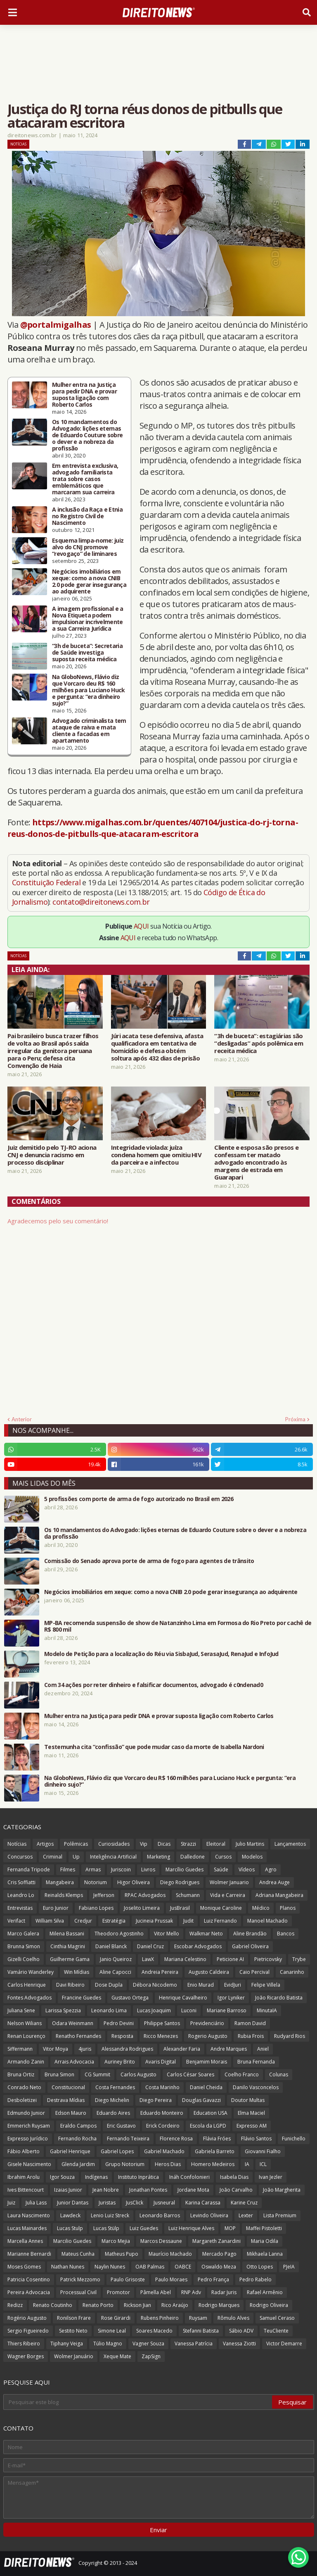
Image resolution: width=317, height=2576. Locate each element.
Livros (148, 1869)
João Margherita (281, 2189)
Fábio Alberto (23, 2151)
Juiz (11, 2202)
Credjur (83, 1920)
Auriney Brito (119, 2061)
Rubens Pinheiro (160, 2317)
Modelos (252, 1856)
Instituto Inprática (138, 2176)
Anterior (22, 1419)
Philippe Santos (162, 2023)
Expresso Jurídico (27, 2138)
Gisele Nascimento (29, 2164)
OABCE (183, 2266)
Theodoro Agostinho (119, 1933)
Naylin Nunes (110, 2266)
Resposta (122, 2036)
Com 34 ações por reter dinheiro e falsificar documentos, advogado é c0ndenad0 (153, 1685)
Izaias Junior (68, 2189)
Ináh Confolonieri (189, 2176)
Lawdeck (70, 2215)
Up (76, 1856)
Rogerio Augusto (207, 2036)
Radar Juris (224, 2292)
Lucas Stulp (70, 2228)
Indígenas (96, 2176)
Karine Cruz (244, 2202)
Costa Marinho (162, 2087)
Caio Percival (254, 1971)
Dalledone (192, 1856)
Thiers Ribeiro (23, 2343)
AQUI (141, 926)
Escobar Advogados (198, 1946)
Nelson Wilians (24, 2023)
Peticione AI (230, 1959)
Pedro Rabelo (255, 2279)
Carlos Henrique (26, 1984)
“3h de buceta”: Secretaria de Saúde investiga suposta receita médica (87, 652)
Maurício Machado (170, 2253)
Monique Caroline (221, 1907)
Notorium (95, 1882)
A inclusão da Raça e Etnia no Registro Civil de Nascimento (87, 516)
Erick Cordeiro (163, 2125)
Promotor (118, 2292)
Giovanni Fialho (263, 2151)
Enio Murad (200, 1984)
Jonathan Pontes (148, 2189)
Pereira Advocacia (28, 2292)
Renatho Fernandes (78, 2036)
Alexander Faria (181, 2048)
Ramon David (250, 2023)
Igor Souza (62, 2176)
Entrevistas (20, 1907)
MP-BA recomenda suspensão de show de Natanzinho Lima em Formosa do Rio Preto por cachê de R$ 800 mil (178, 1626)
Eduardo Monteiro (161, 2112)
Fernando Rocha (77, 2138)
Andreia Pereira (160, 1971)
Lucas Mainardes (27, 2228)
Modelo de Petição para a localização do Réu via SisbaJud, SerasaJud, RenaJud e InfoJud (161, 1654)
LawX (148, 1959)
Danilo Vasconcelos (256, 2087)
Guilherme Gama (70, 1959)
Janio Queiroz (116, 1959)
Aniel (263, 2048)
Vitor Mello (166, 1933)
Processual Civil (78, 2292)
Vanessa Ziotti (239, 2343)
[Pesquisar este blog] (138, 2402)
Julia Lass (36, 2202)
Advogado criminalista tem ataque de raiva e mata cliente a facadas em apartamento (89, 730)
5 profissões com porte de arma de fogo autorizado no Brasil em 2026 (138, 1499)
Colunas (278, 2074)
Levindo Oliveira (209, 2215)
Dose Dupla (109, 1984)
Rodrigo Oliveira (269, 2305)
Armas (93, 1869)
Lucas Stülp (106, 2228)
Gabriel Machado (164, 2151)
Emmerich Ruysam (28, 2125)
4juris (84, 2048)
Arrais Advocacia (74, 2061)
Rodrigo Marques (219, 2305)
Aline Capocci (115, 1971)
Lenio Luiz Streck (110, 2215)
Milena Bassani (67, 1933)
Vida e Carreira (227, 1895)
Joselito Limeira (142, 1907)
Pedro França (213, 2279)
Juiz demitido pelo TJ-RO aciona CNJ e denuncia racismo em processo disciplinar (51, 1155)
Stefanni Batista (201, 2330)
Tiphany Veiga (66, 2343)
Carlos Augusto (138, 2074)
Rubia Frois (251, 2036)
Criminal (52, 1856)
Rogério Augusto (27, 2317)
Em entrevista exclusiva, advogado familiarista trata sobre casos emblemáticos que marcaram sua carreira (85, 479)
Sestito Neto (73, 2330)
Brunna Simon (23, 1946)
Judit (188, 1920)
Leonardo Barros (160, 2215)
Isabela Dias (234, 2176)
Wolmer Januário (73, 2356)
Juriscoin (121, 1869)
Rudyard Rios (289, 2036)
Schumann (188, 1895)
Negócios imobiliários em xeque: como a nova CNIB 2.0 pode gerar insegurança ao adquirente (89, 581)
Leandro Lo (20, 1895)
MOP (230, 2228)
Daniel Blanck (111, 1946)
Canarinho (292, 1971)
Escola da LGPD (208, 2125)
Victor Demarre (284, 2343)
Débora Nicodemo (155, 1984)
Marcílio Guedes (184, 1869)
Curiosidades (114, 1843)
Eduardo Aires (113, 2112)
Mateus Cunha (78, 2253)
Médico (261, 1907)
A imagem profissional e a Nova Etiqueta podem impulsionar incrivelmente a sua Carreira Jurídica (87, 618)
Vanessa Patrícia (194, 2343)
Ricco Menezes (161, 2036)
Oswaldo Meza (218, 2266)
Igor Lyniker (231, 1997)
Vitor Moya (55, 2048)
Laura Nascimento (28, 2215)
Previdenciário (207, 2023)
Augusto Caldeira (209, 1971)
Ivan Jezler (270, 2176)
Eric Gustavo (121, 2125)
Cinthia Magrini (67, 1946)
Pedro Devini (119, 2023)
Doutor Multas (248, 2100)
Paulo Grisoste (128, 2279)
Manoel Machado (267, 1920)
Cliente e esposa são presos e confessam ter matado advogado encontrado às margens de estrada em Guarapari (256, 1162)
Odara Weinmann (72, 2023)
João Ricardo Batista (279, 1997)
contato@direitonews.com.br (100, 902)
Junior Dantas (72, 2202)
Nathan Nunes (67, 2266)
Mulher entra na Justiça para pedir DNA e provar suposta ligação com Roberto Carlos (84, 394)
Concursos (20, 1856)
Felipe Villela (265, 1984)
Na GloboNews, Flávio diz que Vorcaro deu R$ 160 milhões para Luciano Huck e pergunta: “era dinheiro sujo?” (88, 690)
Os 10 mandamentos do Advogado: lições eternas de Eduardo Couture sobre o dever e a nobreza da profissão (87, 435)
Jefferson (103, 1895)
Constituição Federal (47, 882)
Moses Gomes (24, 2266)
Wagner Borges (25, 2356)
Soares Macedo (154, 2330)
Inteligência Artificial (113, 1856)
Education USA (210, 2112)
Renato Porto (98, 2305)
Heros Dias (168, 2164)
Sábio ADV (241, 2330)
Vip (143, 1843)
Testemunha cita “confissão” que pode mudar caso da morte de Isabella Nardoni (154, 1747)
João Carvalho (236, 2189)
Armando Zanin (25, 2061)
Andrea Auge (274, 1882)
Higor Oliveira (133, 1882)
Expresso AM (252, 2125)
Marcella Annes (25, 2241)
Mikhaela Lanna (265, 2253)
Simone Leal (112, 2330)
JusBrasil (180, 1907)
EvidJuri (232, 1984)
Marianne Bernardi (29, 2253)
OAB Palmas (149, 2266)
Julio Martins (250, 1843)
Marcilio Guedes (72, 2241)
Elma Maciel (251, 2112)
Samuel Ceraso (277, 2317)
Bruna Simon (59, 2074)
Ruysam (198, 2317)
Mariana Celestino (185, 1959)
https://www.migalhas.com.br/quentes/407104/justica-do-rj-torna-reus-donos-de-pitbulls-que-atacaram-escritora (152, 828)
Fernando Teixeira (128, 2138)
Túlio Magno (107, 2343)
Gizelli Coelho (23, 1959)
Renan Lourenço (26, 2036)
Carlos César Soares (190, 2074)
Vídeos (247, 1869)
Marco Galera (23, 1933)
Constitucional (68, 2087)
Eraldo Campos (78, 2125)
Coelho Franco (242, 2074)
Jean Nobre (105, 2189)
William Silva (49, 1920)
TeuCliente (276, 2330)
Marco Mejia (116, 2241)
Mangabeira (60, 1882)
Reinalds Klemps (64, 1895)
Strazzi (188, 1843)
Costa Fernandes (115, 2087)
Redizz (15, 2305)
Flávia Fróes (217, 2138)
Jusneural (164, 2202)
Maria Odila (264, 2241)
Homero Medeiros (212, 2164)
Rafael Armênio (265, 2292)
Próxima (295, 1419)
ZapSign (151, 2356)
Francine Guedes (81, 1997)
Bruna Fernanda (256, 2061)
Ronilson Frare (74, 2317)
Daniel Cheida (206, 2087)
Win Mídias (76, 1971)
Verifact (16, 1920)
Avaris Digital (160, 2061)
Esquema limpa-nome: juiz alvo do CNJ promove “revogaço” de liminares (87, 547)
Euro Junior (56, 1907)
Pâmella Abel (155, 2292)
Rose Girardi (115, 2317)
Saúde (221, 1869)
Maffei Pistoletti (264, 2228)
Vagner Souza (148, 2343)
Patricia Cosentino (28, 2279)
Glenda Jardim (78, 2164)
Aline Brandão (250, 1933)
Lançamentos (290, 1843)
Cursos (223, 1856)
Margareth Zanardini (216, 2241)
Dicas (164, 1843)
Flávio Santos (256, 2138)
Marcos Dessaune (161, 2241)
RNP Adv (191, 2292)
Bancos (285, 1933)
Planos (288, 1907)
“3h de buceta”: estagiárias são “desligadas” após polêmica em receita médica (258, 1043)
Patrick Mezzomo (80, 2279)
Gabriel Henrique (70, 2151)
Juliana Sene (21, 2010)
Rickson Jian (137, 2305)
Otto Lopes (259, 2266)
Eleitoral (215, 1843)
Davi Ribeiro (70, 1984)
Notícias (18, 144)
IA (247, 2164)
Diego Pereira (156, 2100)
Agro (271, 1869)
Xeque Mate (117, 2356)
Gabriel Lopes (117, 2151)
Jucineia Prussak (154, 1920)
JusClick (134, 2202)
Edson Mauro (70, 2112)
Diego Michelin (112, 2100)
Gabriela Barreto (214, 2151)
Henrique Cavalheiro (183, 1997)
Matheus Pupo (121, 2253)
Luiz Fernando (220, 1920)
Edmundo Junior (26, 2112)
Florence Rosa (176, 2138)
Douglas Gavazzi (201, 2100)
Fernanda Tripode (28, 1869)
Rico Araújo (174, 2305)
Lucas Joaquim (154, 2010)
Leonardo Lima (109, 2010)
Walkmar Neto (206, 1933)
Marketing (158, 1856)
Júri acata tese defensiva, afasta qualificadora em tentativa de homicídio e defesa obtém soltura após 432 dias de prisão (157, 1047)
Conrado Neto (24, 2087)
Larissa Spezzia (63, 2010)
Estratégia (113, 1920)
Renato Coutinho (52, 2305)
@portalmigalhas (55, 324)
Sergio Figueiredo (28, 2330)
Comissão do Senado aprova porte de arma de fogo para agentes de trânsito (149, 1561)
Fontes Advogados (29, 1997)
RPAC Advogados (145, 1895)
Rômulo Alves (233, 2317)
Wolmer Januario (229, 1882)
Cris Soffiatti (21, 1882)
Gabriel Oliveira (250, 1946)
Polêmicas (76, 1843)
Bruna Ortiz (20, 2074)
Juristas (107, 2202)
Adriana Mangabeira (279, 1895)
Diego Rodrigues (179, 1882)
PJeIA (289, 2266)
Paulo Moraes (171, 2279)
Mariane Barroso (226, 2010)
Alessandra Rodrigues (127, 2048)
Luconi (188, 2010)
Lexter (246, 2215)
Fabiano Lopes (96, 1907)
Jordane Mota (193, 2189)
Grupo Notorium (124, 2164)
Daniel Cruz (150, 1946)
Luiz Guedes (144, 2228)
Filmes (67, 1869)
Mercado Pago (219, 2253)
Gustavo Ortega (130, 1997)
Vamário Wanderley (30, 1971)
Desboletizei (22, 2100)
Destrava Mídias (66, 2100)
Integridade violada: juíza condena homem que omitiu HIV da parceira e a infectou (156, 1155)
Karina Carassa (202, 2202)
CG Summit (97, 2074)
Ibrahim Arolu (23, 2176)
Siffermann (20, 2048)
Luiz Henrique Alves (191, 2228)
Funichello (293, 2138)
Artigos (45, 1843)
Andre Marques (229, 2048)
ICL (263, 2164)
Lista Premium (279, 2215)
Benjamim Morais (206, 2061)
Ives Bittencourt (25, 2189)
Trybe (299, 1959)
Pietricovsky (268, 1959)
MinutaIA (267, 2010)
